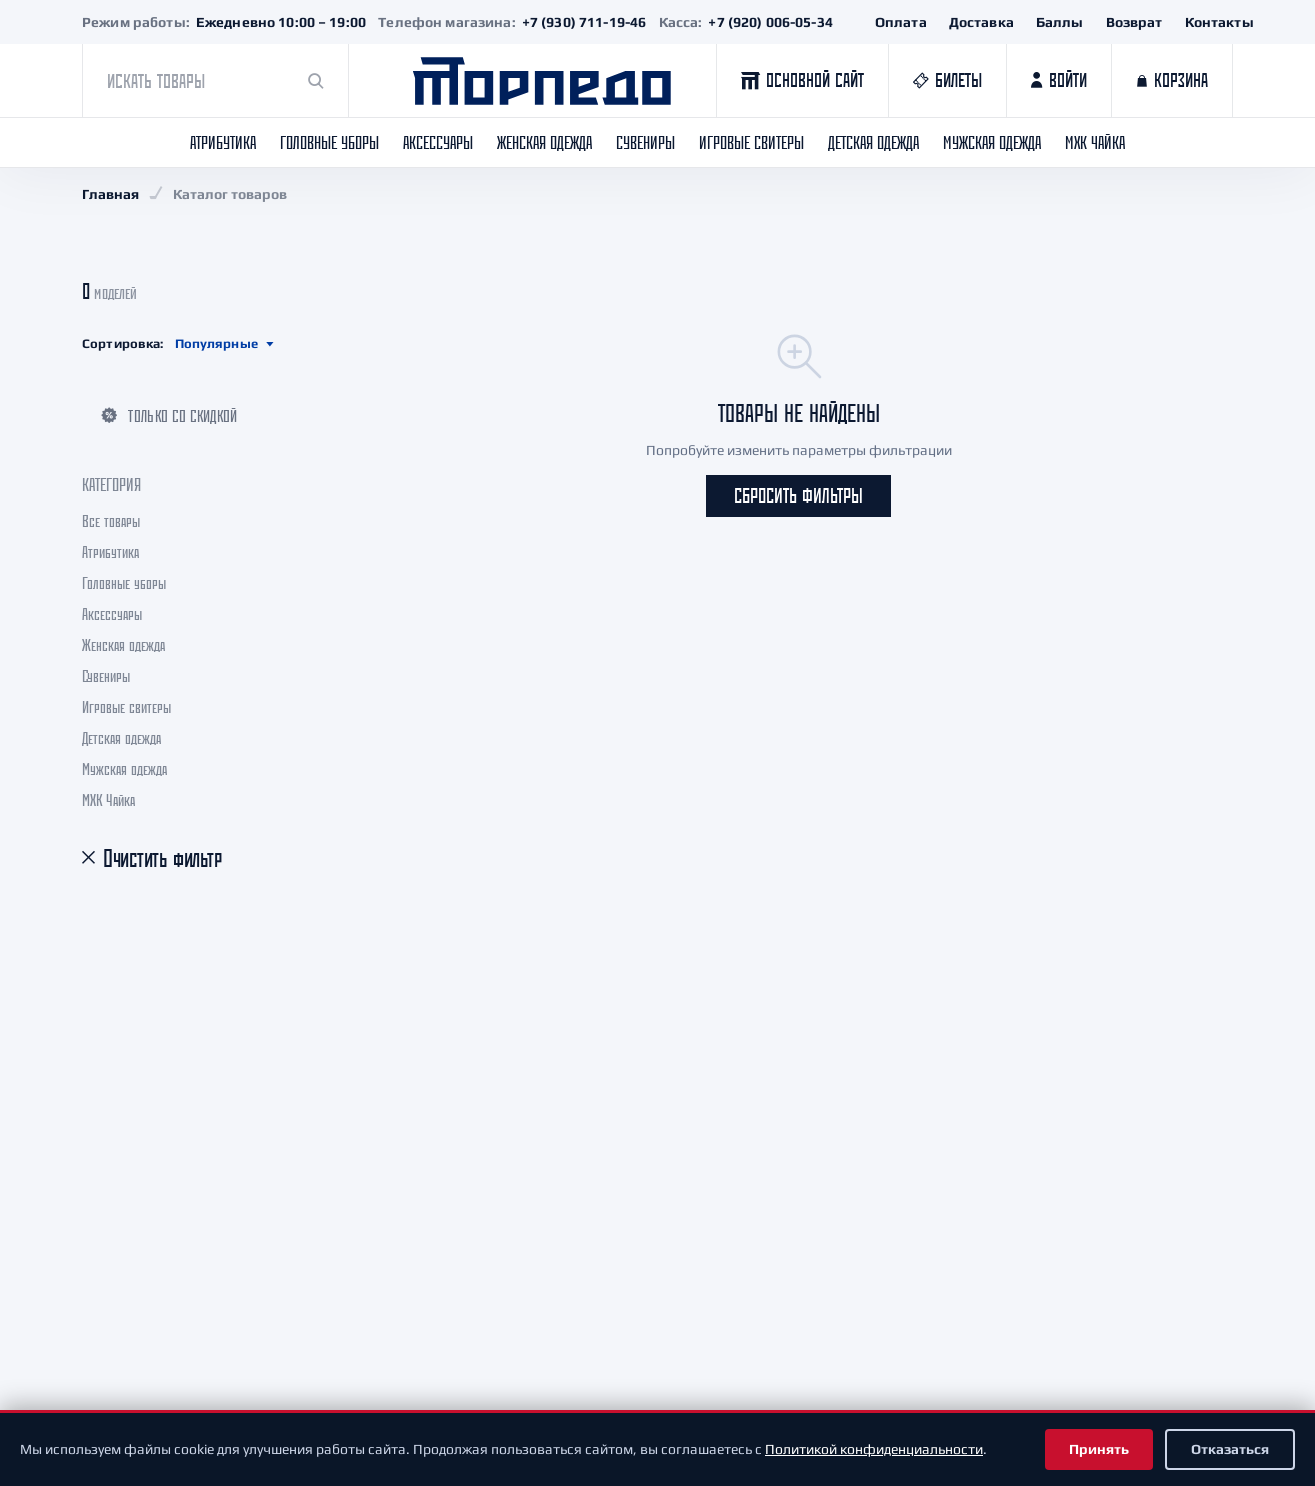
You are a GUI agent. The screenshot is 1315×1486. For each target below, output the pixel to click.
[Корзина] (1171, 80)
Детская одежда (873, 142)
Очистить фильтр (162, 858)
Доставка (981, 22)
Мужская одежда (992, 142)
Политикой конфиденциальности (874, 1449)
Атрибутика (223, 142)
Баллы (1060, 22)
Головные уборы (329, 142)
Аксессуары (438, 142)
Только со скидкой (168, 415)
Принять (1099, 1449)
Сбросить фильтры (798, 495)
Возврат (1134, 22)
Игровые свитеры (751, 142)
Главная (110, 194)
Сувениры (645, 142)
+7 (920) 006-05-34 (770, 22)
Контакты (1219, 22)
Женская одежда (544, 142)
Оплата (901, 22)
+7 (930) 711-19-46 (584, 22)
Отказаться (1230, 1449)
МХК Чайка (1095, 142)
